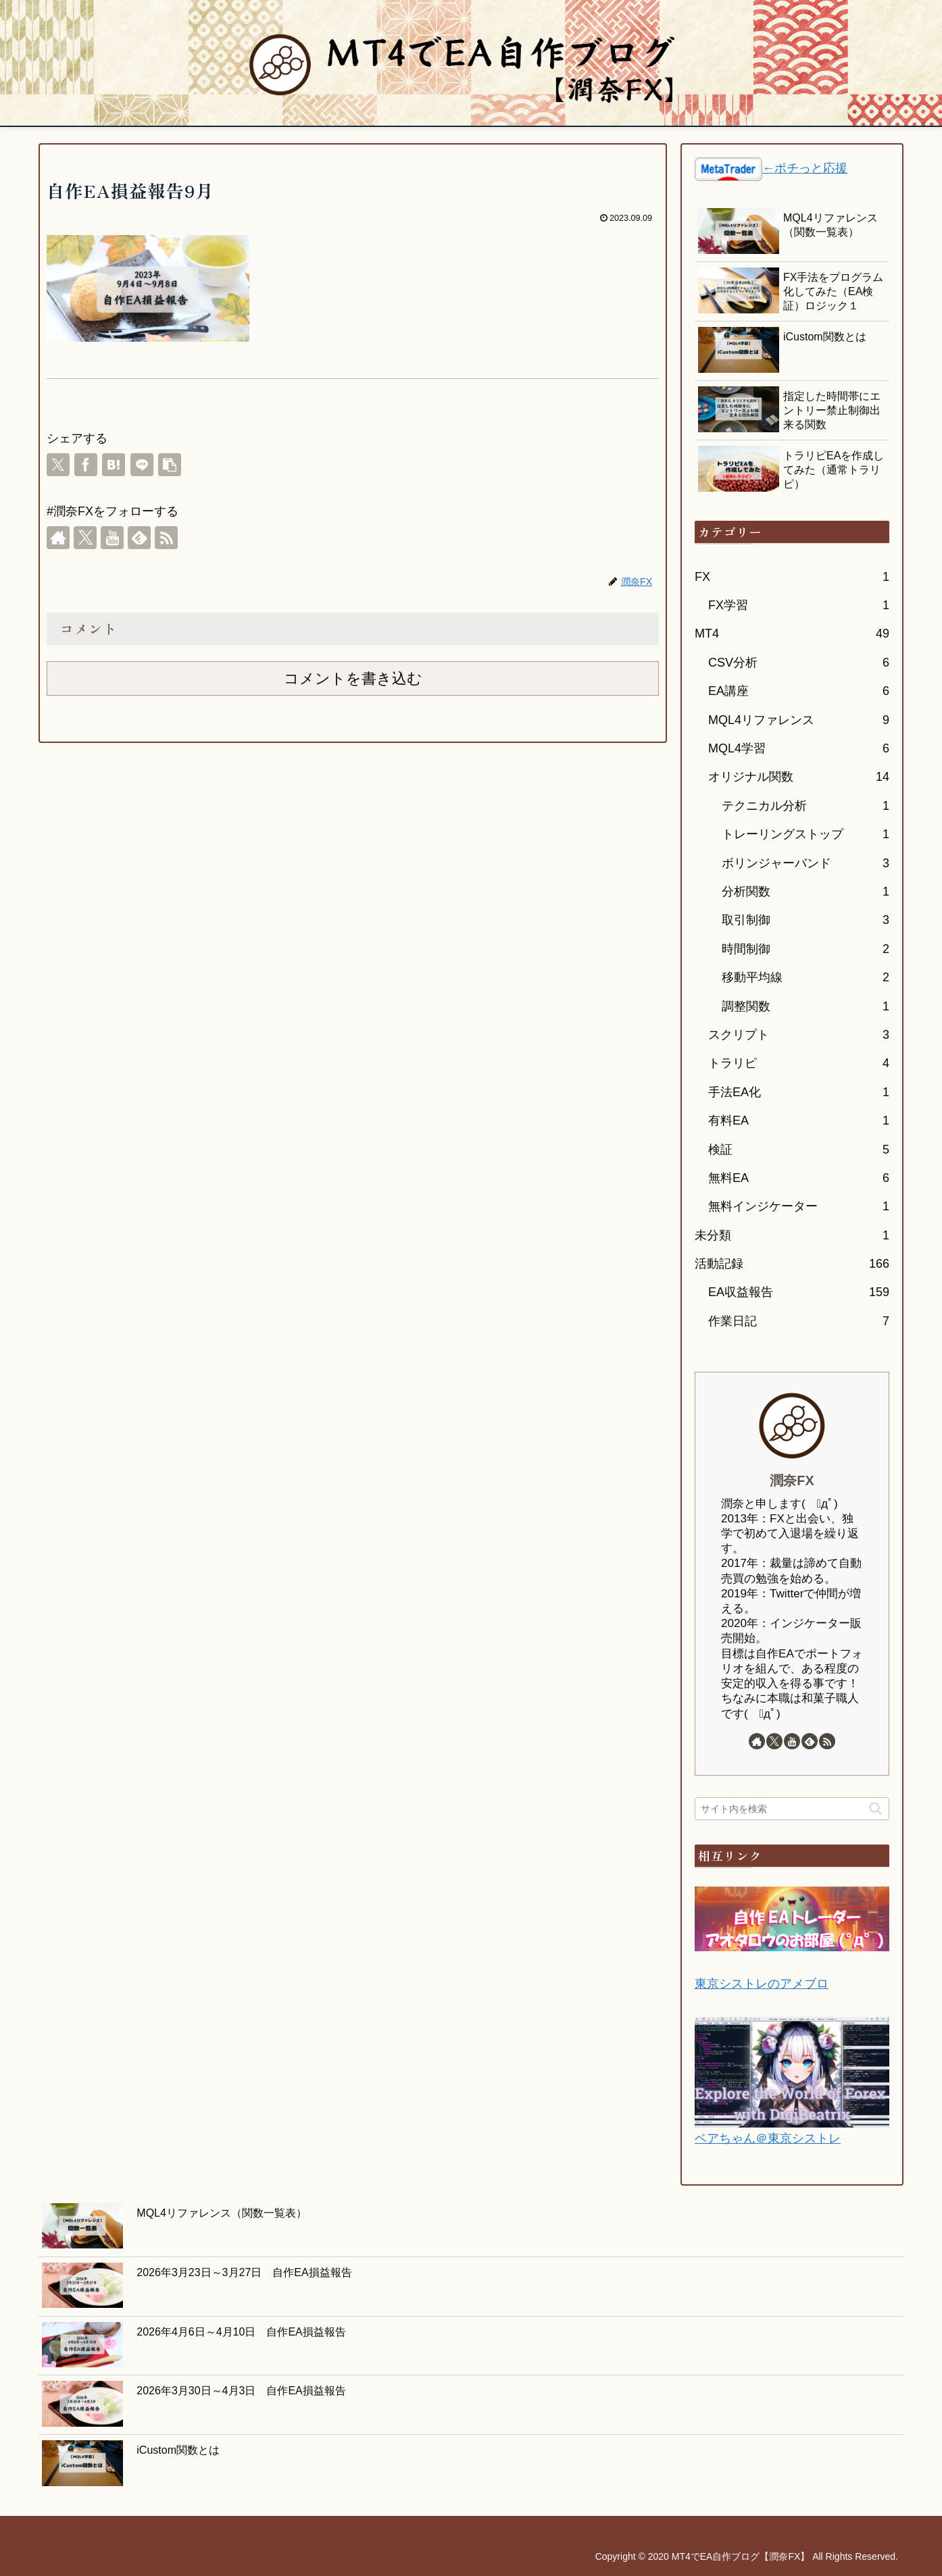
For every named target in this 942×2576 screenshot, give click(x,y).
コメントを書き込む (353, 678)
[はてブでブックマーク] (113, 464)
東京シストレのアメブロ (761, 1983)
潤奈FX (792, 1480)
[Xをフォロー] (85, 537)
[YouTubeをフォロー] (112, 537)
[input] (792, 1808)
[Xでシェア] (58, 464)
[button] (169, 464)
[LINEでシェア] (141, 464)
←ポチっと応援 (804, 168)
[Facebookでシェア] (85, 464)
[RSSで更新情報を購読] (166, 537)
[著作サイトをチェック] (58, 537)
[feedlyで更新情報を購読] (139, 537)
